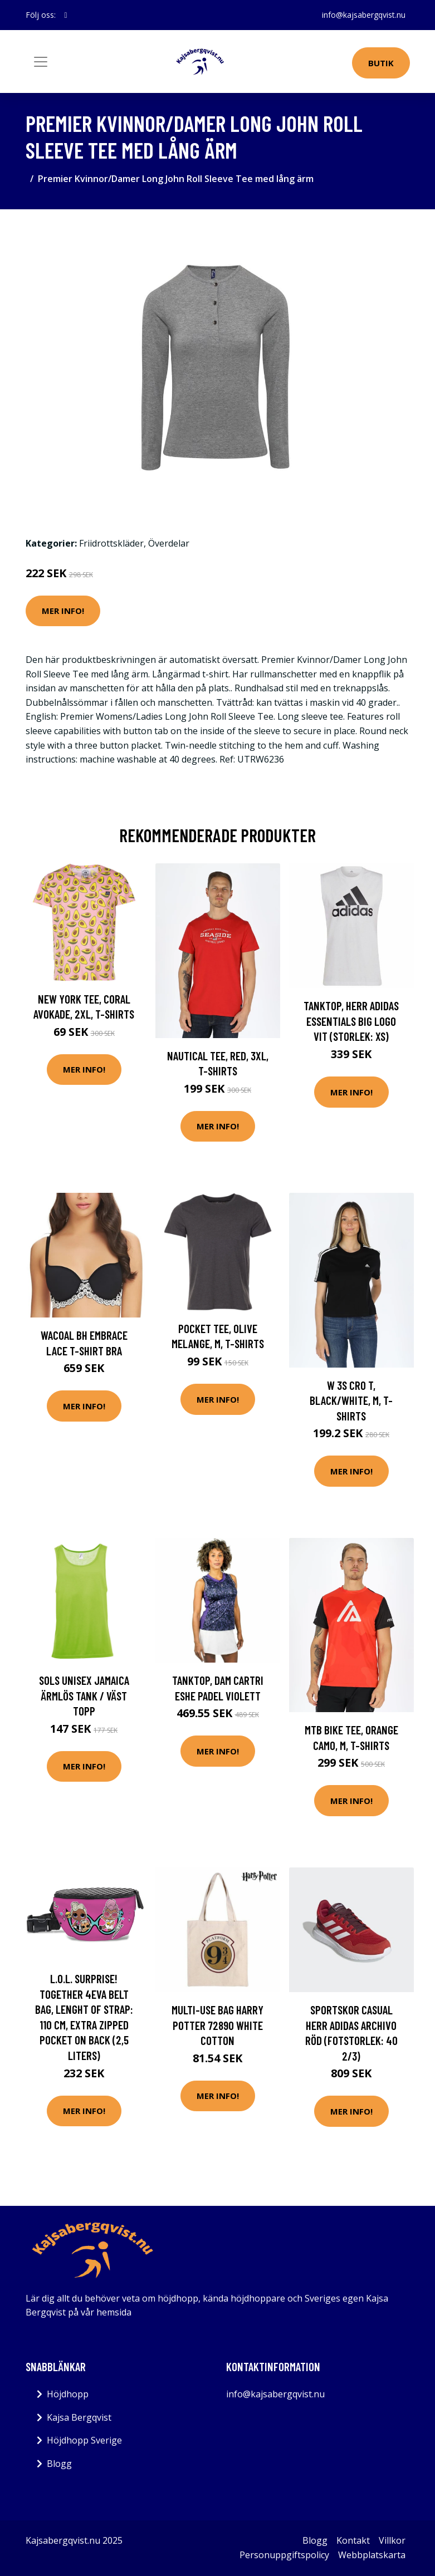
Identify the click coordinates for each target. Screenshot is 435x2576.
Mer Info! (63, 610)
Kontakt (353, 2540)
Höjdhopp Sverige (84, 2440)
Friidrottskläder (111, 543)
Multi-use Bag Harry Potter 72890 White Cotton (217, 2025)
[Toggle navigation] (41, 61)
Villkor (392, 2540)
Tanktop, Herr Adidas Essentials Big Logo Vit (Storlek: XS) (351, 1021)
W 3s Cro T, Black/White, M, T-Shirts (351, 1400)
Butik (381, 62)
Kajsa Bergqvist (79, 2417)
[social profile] (66, 15)
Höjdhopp (68, 2394)
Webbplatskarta (371, 2555)
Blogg (59, 2463)
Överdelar (168, 543)
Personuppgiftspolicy (284, 2555)
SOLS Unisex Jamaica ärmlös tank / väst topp (84, 1695)
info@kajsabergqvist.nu (363, 14)
